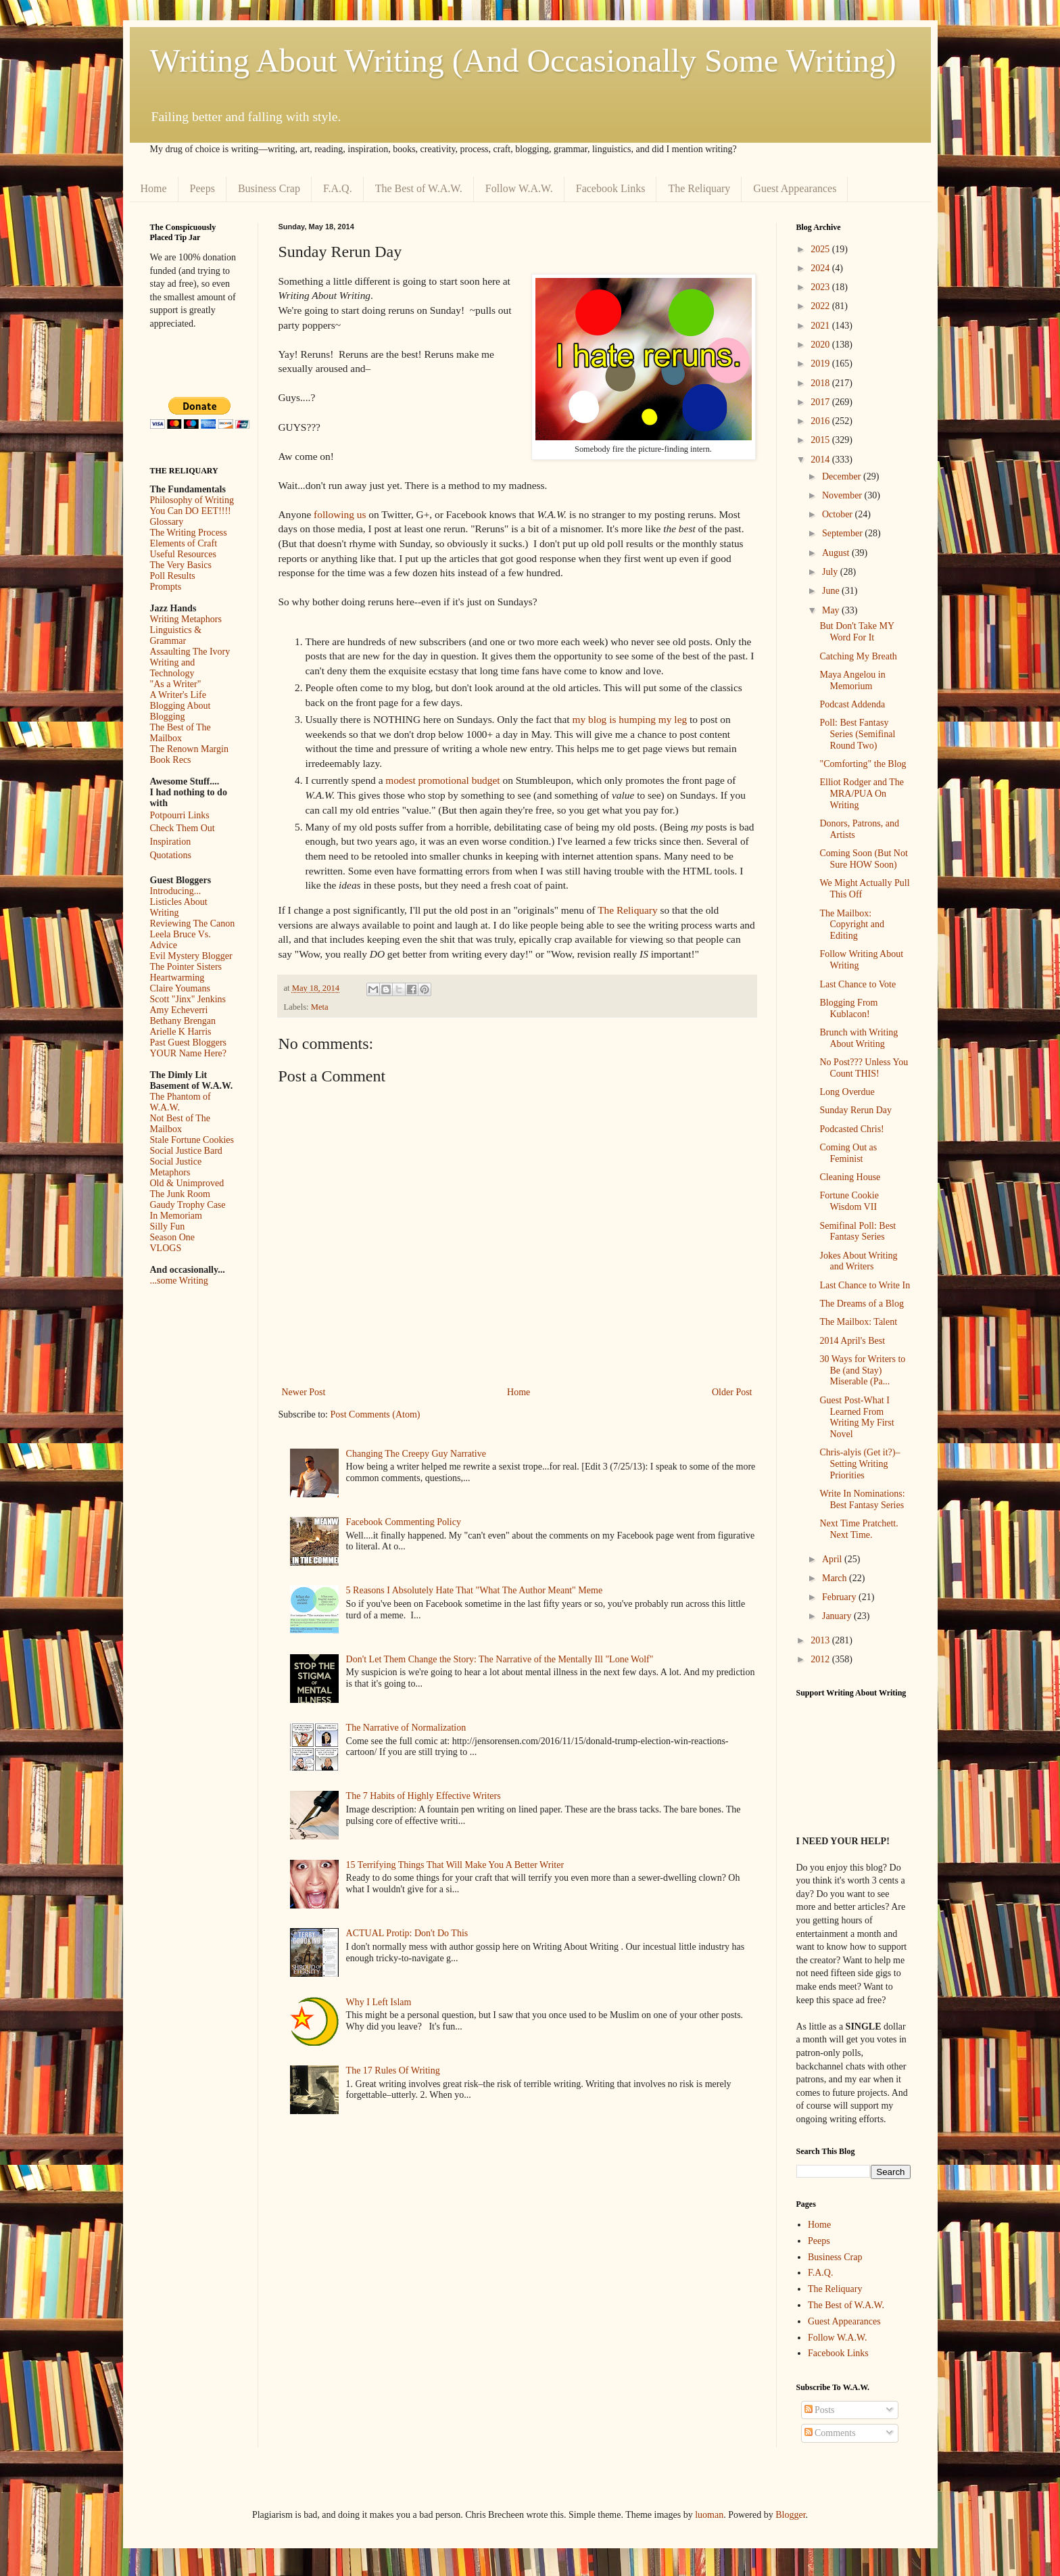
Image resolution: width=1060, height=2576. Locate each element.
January (838, 1616)
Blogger (790, 2515)
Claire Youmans (180, 988)
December (842, 476)
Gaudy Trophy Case (188, 1205)
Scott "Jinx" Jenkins (188, 999)
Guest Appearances (794, 188)
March (835, 1578)
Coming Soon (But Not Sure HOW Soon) (863, 859)
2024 (821, 268)
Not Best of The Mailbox (180, 1123)
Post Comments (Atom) (375, 1414)
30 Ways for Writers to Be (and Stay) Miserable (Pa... (862, 1370)
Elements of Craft (184, 543)
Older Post (732, 1392)
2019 (821, 363)
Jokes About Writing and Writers (858, 1261)
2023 (821, 287)
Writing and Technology (172, 667)
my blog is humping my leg (629, 719)
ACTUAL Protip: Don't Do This (407, 1933)
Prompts (166, 587)
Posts (819, 2410)
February (840, 1597)
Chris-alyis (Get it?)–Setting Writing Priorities (859, 1463)
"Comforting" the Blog (862, 764)
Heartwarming (177, 978)
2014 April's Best (852, 1341)
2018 (821, 383)
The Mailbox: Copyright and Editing (851, 924)
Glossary (167, 522)
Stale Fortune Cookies (192, 1140)
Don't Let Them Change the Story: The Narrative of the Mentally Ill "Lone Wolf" (500, 1659)
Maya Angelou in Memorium (852, 680)
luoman (709, 2515)
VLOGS (166, 1248)
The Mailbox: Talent (858, 1322)
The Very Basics (181, 565)
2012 (821, 1659)
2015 (821, 440)
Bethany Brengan (183, 1021)
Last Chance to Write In (864, 1285)
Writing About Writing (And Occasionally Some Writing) (523, 60)
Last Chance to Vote (857, 984)
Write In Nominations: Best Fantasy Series (862, 1499)
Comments (830, 2433)
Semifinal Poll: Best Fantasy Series (857, 1231)
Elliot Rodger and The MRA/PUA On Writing (861, 793)
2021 (821, 326)
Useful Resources (183, 554)
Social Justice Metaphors (176, 1166)
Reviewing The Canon (192, 923)
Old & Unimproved (187, 1183)
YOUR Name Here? (188, 1053)
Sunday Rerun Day (855, 1110)
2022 (821, 306)
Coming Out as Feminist (848, 1153)
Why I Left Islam (379, 2002)
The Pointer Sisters (186, 967)
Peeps (202, 188)
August (837, 553)
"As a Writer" (175, 684)
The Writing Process (188, 533)
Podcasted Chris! (851, 1129)
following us (340, 514)
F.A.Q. (337, 188)
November (843, 495)
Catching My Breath (857, 656)
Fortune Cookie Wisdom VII (849, 1201)
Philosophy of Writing (192, 500)
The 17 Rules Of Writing (393, 2070)
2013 (821, 1640)
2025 (821, 249)
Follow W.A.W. (519, 188)
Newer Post (304, 1392)
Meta (320, 1007)
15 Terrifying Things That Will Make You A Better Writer (455, 1865)
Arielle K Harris (181, 1032)
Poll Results (172, 576)
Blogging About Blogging (180, 711)
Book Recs (170, 760)
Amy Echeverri (179, 1010)
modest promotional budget (442, 780)
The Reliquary (699, 188)
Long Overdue (846, 1092)
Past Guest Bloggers (188, 1042)
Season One (172, 1237)
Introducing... (175, 891)
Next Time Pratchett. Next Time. (858, 1529)
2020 (821, 344)
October (838, 514)
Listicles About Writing (179, 907)
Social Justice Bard (186, 1151)
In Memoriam (176, 1216)
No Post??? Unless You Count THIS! (863, 1068)
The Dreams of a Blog (861, 1303)
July (831, 572)
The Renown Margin (189, 749)
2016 (821, 421)
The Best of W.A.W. (418, 188)
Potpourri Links (180, 815)
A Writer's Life (178, 695)
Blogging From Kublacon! (848, 1008)
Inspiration (170, 842)
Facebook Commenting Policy (403, 1522)
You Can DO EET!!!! (190, 511)
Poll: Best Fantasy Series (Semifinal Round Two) (857, 734)
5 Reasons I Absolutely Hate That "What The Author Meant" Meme (474, 1590)
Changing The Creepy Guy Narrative (416, 1454)
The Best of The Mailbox (180, 732)
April (833, 1559)
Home (154, 188)
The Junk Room (180, 1194)
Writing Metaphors (186, 619)
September (843, 533)
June (832, 591)
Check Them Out (182, 828)
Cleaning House (849, 1177)
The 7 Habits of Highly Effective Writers (423, 1796)
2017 (821, 402)
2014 (821, 459)
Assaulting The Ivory (190, 652)
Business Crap (269, 188)
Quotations (170, 855)
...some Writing (179, 1280)
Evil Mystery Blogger (191, 956)
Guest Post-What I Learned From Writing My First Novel (856, 1417)
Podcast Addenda (852, 704)
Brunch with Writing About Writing (858, 1038)
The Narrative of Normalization (406, 1728)
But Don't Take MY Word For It (856, 631)
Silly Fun (167, 1226)
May (832, 610)
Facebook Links (611, 188)
